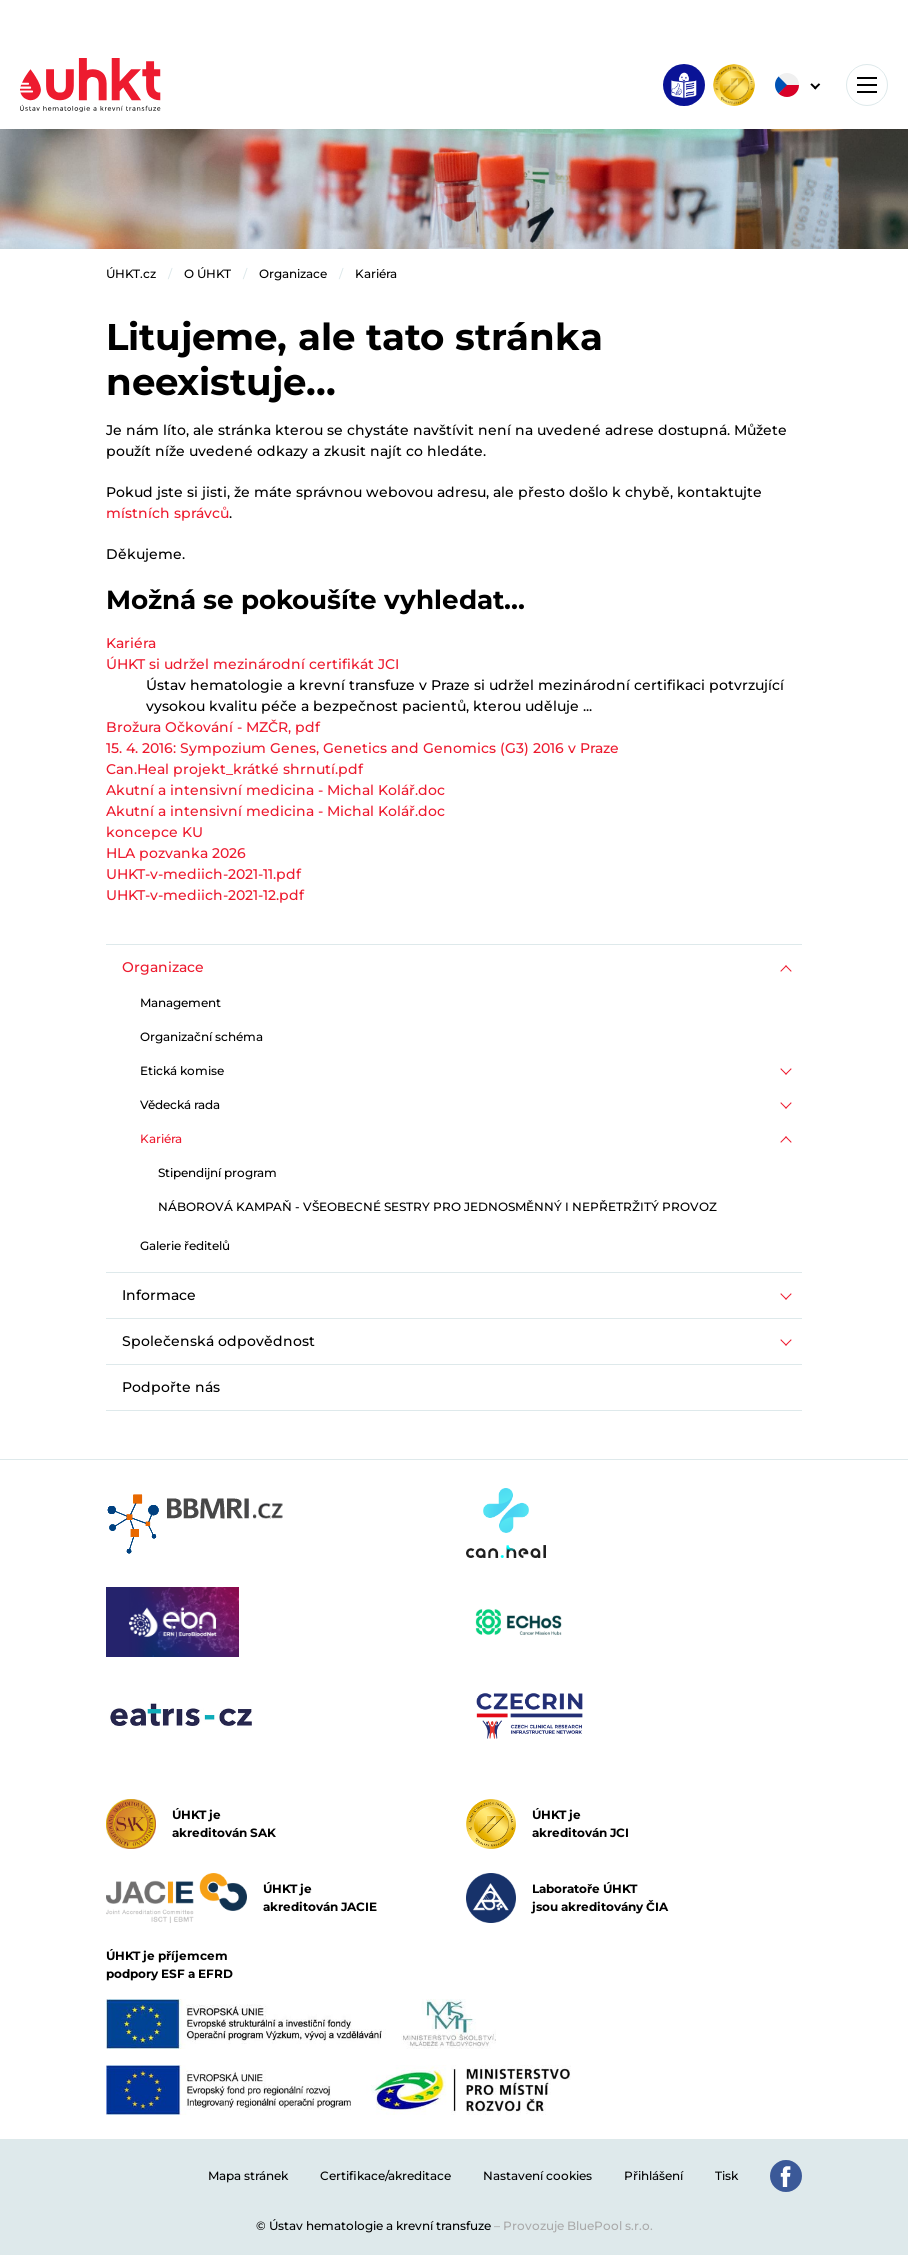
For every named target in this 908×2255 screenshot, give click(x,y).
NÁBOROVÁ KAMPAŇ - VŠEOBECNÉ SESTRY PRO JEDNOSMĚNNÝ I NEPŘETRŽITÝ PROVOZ (437, 1206)
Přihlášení (653, 2175)
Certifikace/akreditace (385, 2175)
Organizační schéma (201, 1036)
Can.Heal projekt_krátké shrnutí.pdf (234, 769)
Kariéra (376, 273)
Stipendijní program (217, 1172)
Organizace (293, 273)
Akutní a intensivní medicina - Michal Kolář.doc (275, 790)
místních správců (167, 513)
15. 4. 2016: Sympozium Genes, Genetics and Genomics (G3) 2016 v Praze (362, 748)
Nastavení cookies (537, 2175)
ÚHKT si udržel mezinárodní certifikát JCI (252, 664)
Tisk (726, 2175)
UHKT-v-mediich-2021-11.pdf (203, 874)
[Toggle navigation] (867, 85)
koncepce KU (154, 832)
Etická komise (182, 1070)
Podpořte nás (171, 1387)
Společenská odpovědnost (218, 1341)
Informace (159, 1295)
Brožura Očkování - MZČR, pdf (213, 727)
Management (180, 1002)
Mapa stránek (248, 2175)
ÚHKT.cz (131, 273)
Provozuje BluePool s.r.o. (578, 2225)
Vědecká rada (180, 1104)
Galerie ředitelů (185, 1245)
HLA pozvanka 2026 (176, 853)
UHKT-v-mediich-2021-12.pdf (205, 895)
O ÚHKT (207, 273)
